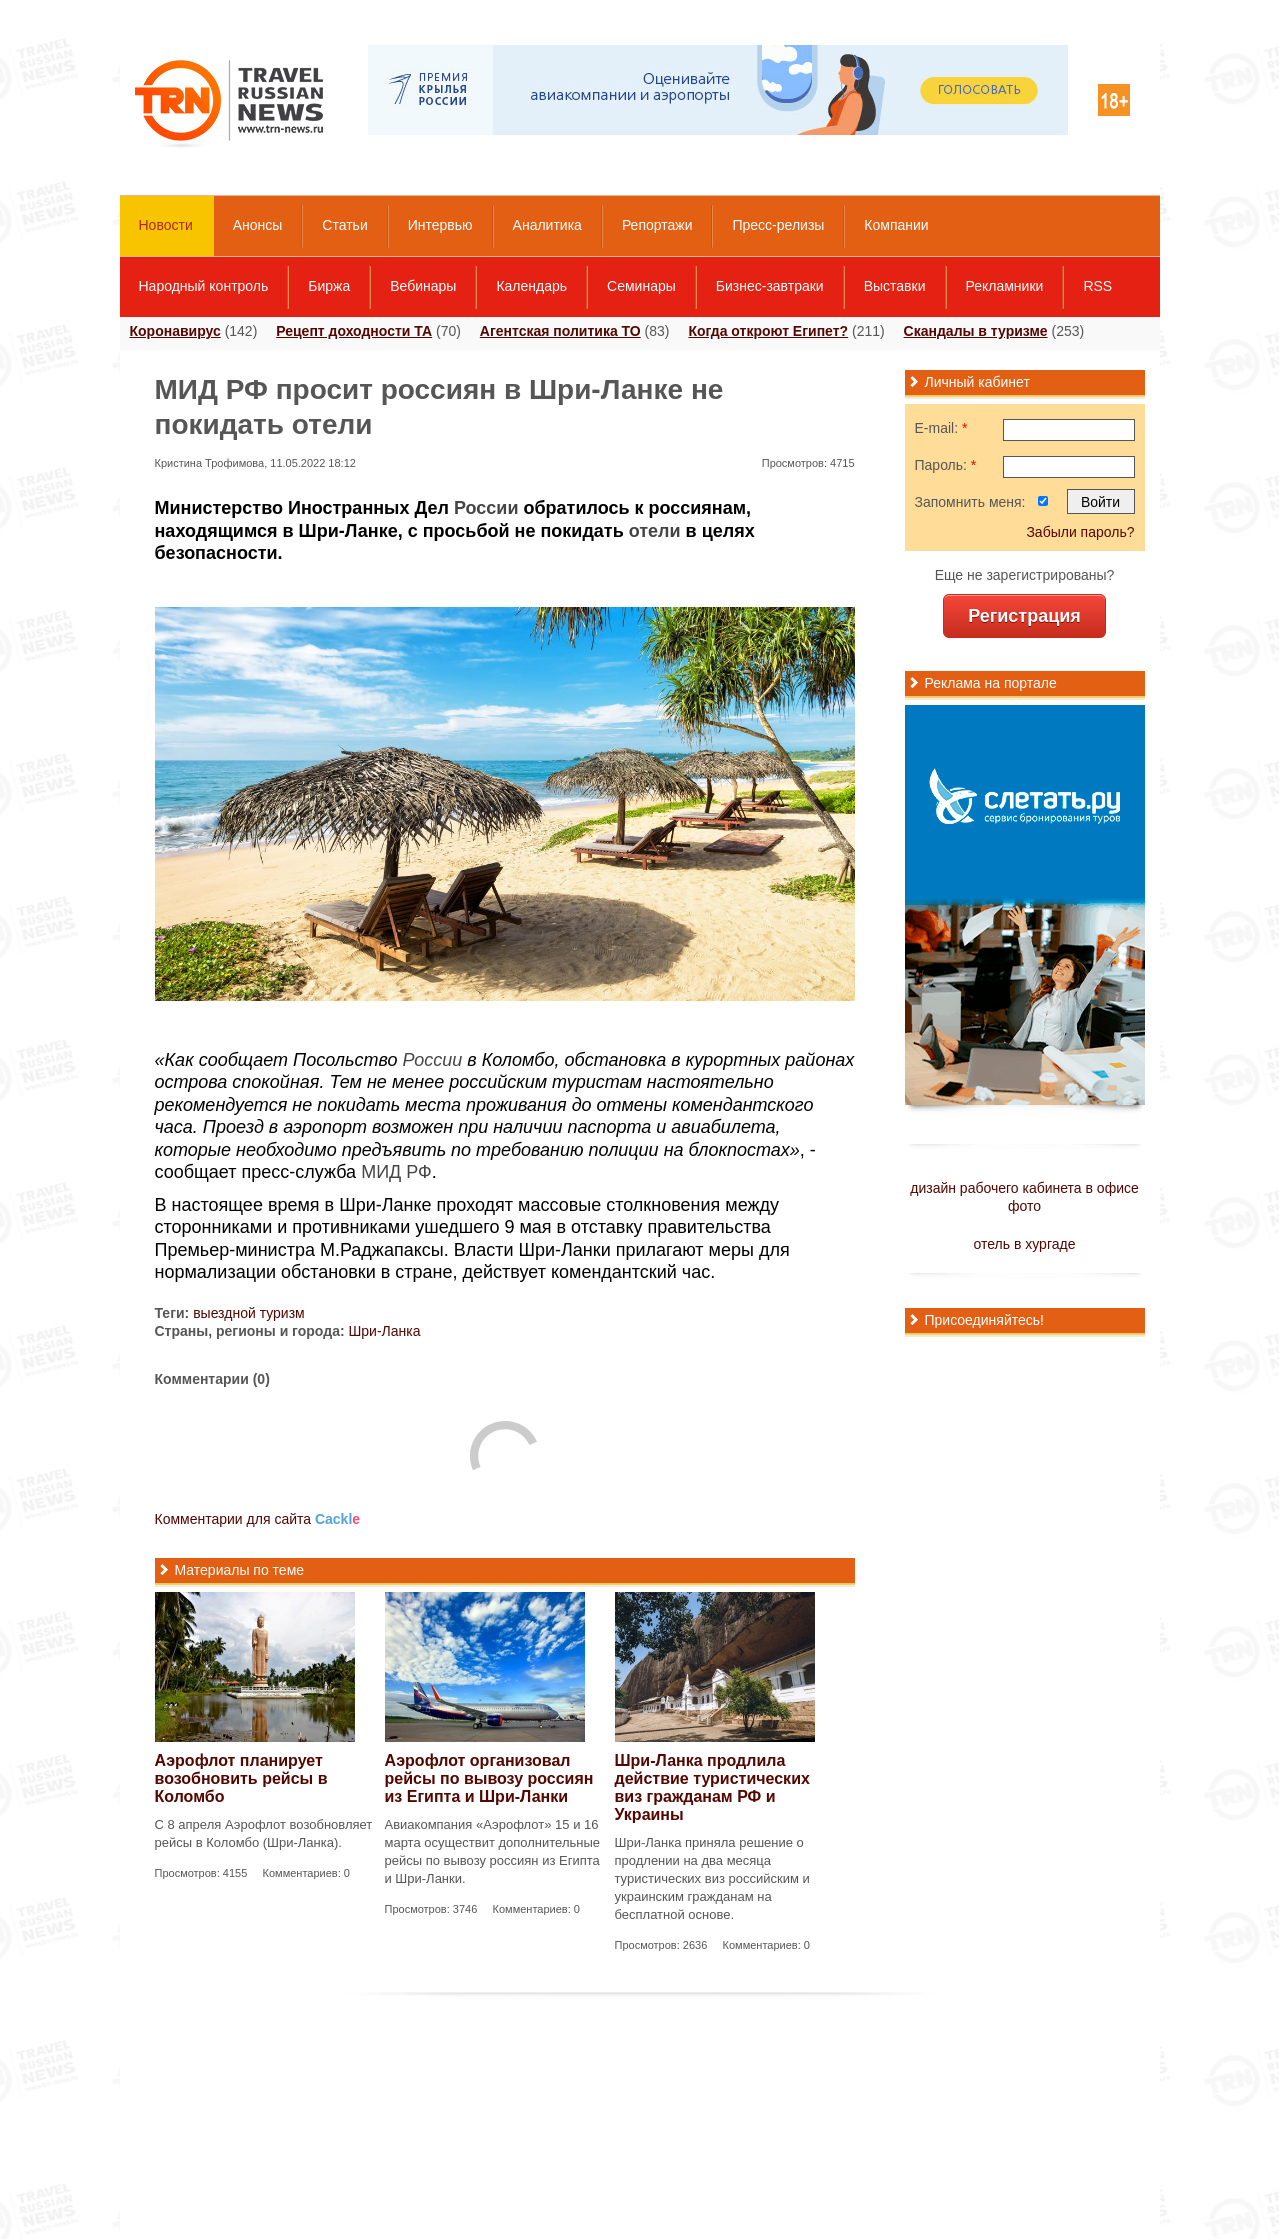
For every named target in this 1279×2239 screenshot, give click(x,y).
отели (655, 531)
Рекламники (1005, 286)
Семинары (641, 286)
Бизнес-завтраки (770, 286)
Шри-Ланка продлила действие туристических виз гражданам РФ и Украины (712, 1787)
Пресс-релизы (778, 225)
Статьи (344, 225)
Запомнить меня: (970, 502)
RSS (1097, 286)
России (486, 508)
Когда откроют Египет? (768, 331)
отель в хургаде (1025, 1244)
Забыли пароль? (1080, 532)
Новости (166, 225)
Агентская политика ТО (560, 331)
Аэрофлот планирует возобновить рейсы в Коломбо (241, 1778)
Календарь (531, 286)
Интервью (440, 225)
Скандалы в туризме (976, 331)
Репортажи (657, 225)
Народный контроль (204, 286)
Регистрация (1024, 616)
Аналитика (547, 225)
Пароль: (946, 465)
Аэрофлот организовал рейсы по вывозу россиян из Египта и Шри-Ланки (489, 1778)
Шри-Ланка (384, 1331)
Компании (896, 225)
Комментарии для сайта (258, 1519)
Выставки (895, 286)
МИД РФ (396, 1172)
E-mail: (941, 428)
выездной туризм (249, 1313)
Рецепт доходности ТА (354, 331)
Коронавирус (175, 331)
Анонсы (258, 225)
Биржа (329, 286)
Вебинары (423, 286)
